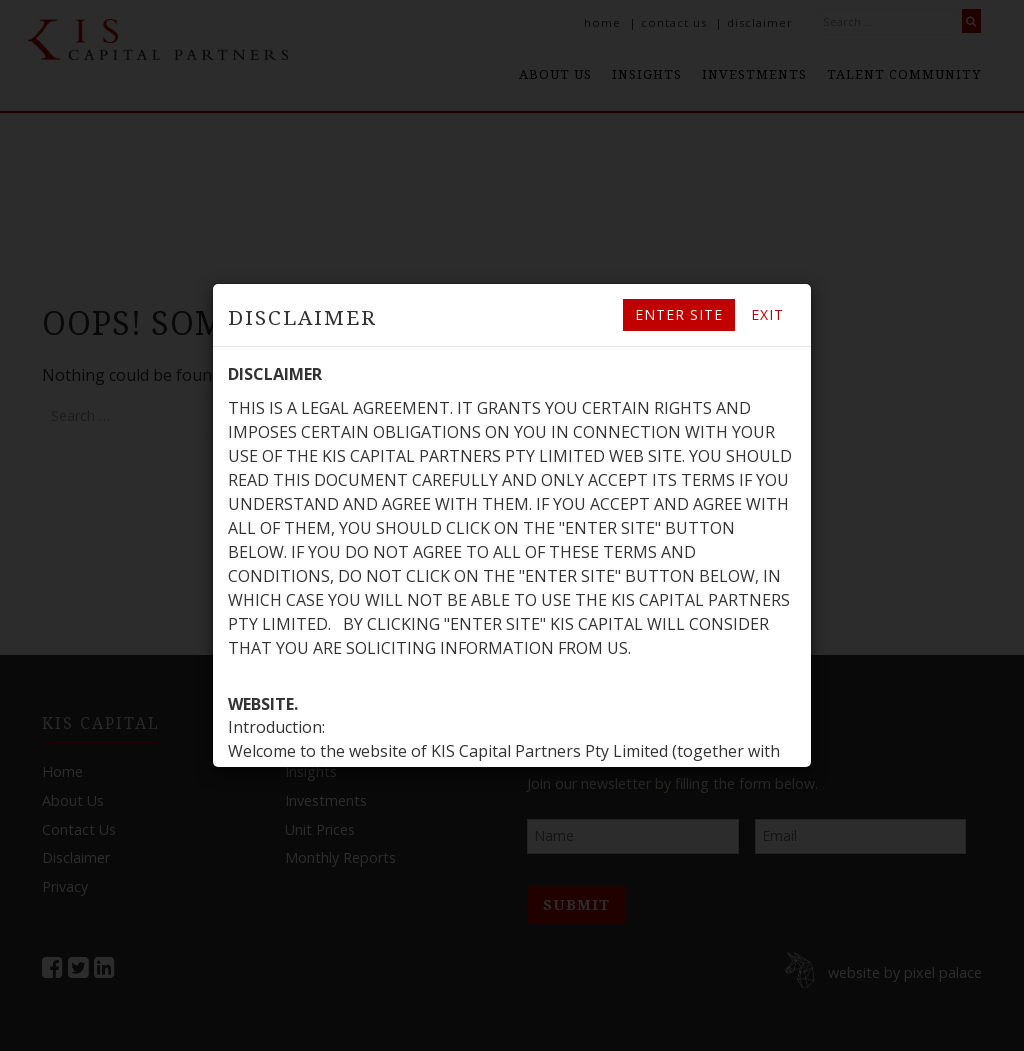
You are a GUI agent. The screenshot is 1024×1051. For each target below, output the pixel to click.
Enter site (679, 314)
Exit (767, 314)
